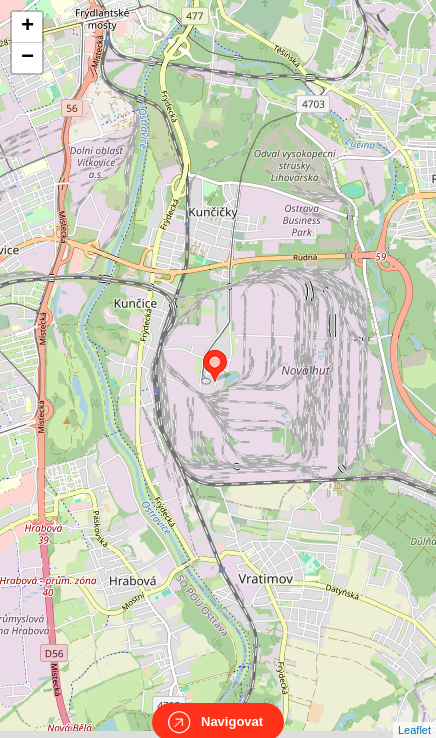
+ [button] (27, 27)
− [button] (27, 58)
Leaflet (414, 712)
